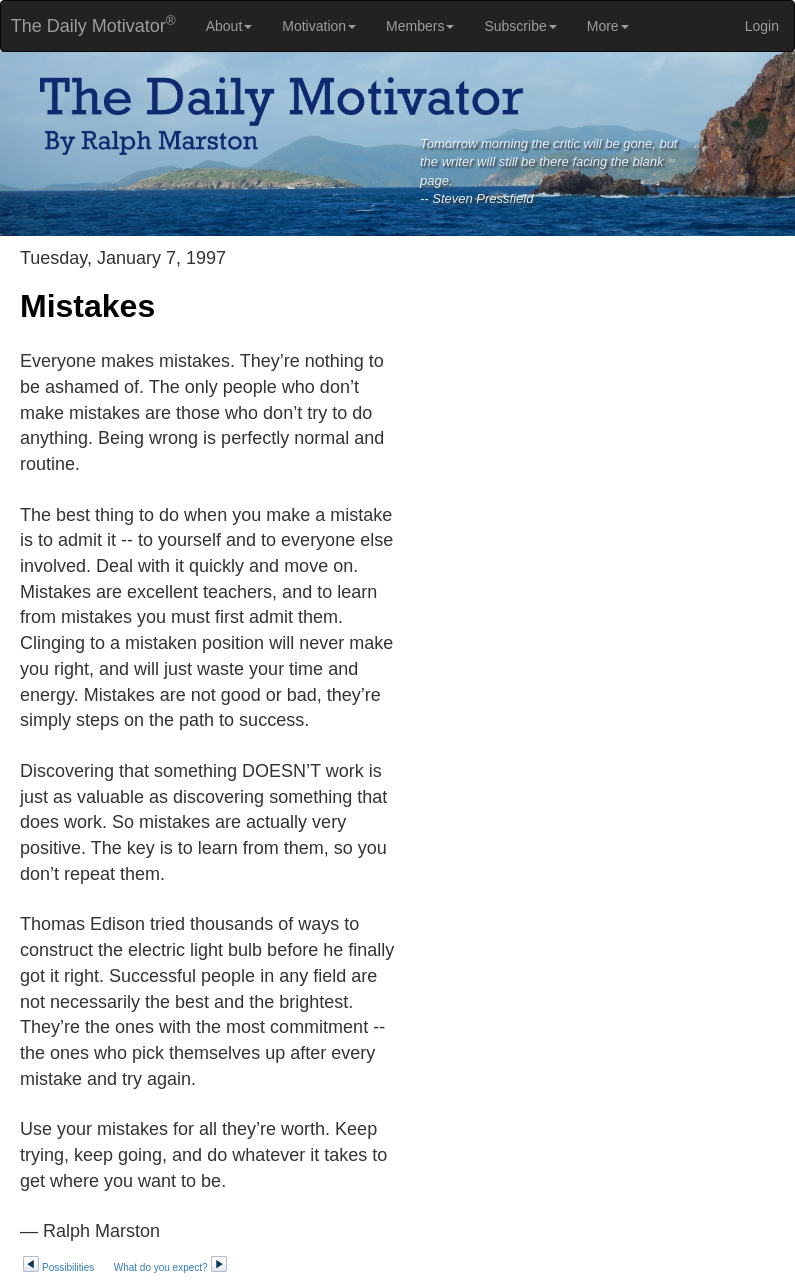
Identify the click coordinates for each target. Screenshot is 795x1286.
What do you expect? (171, 1267)
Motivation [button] (319, 26)
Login (762, 26)
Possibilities (58, 1267)
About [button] (229, 26)
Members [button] (420, 26)
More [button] (608, 26)
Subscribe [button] (520, 26)
